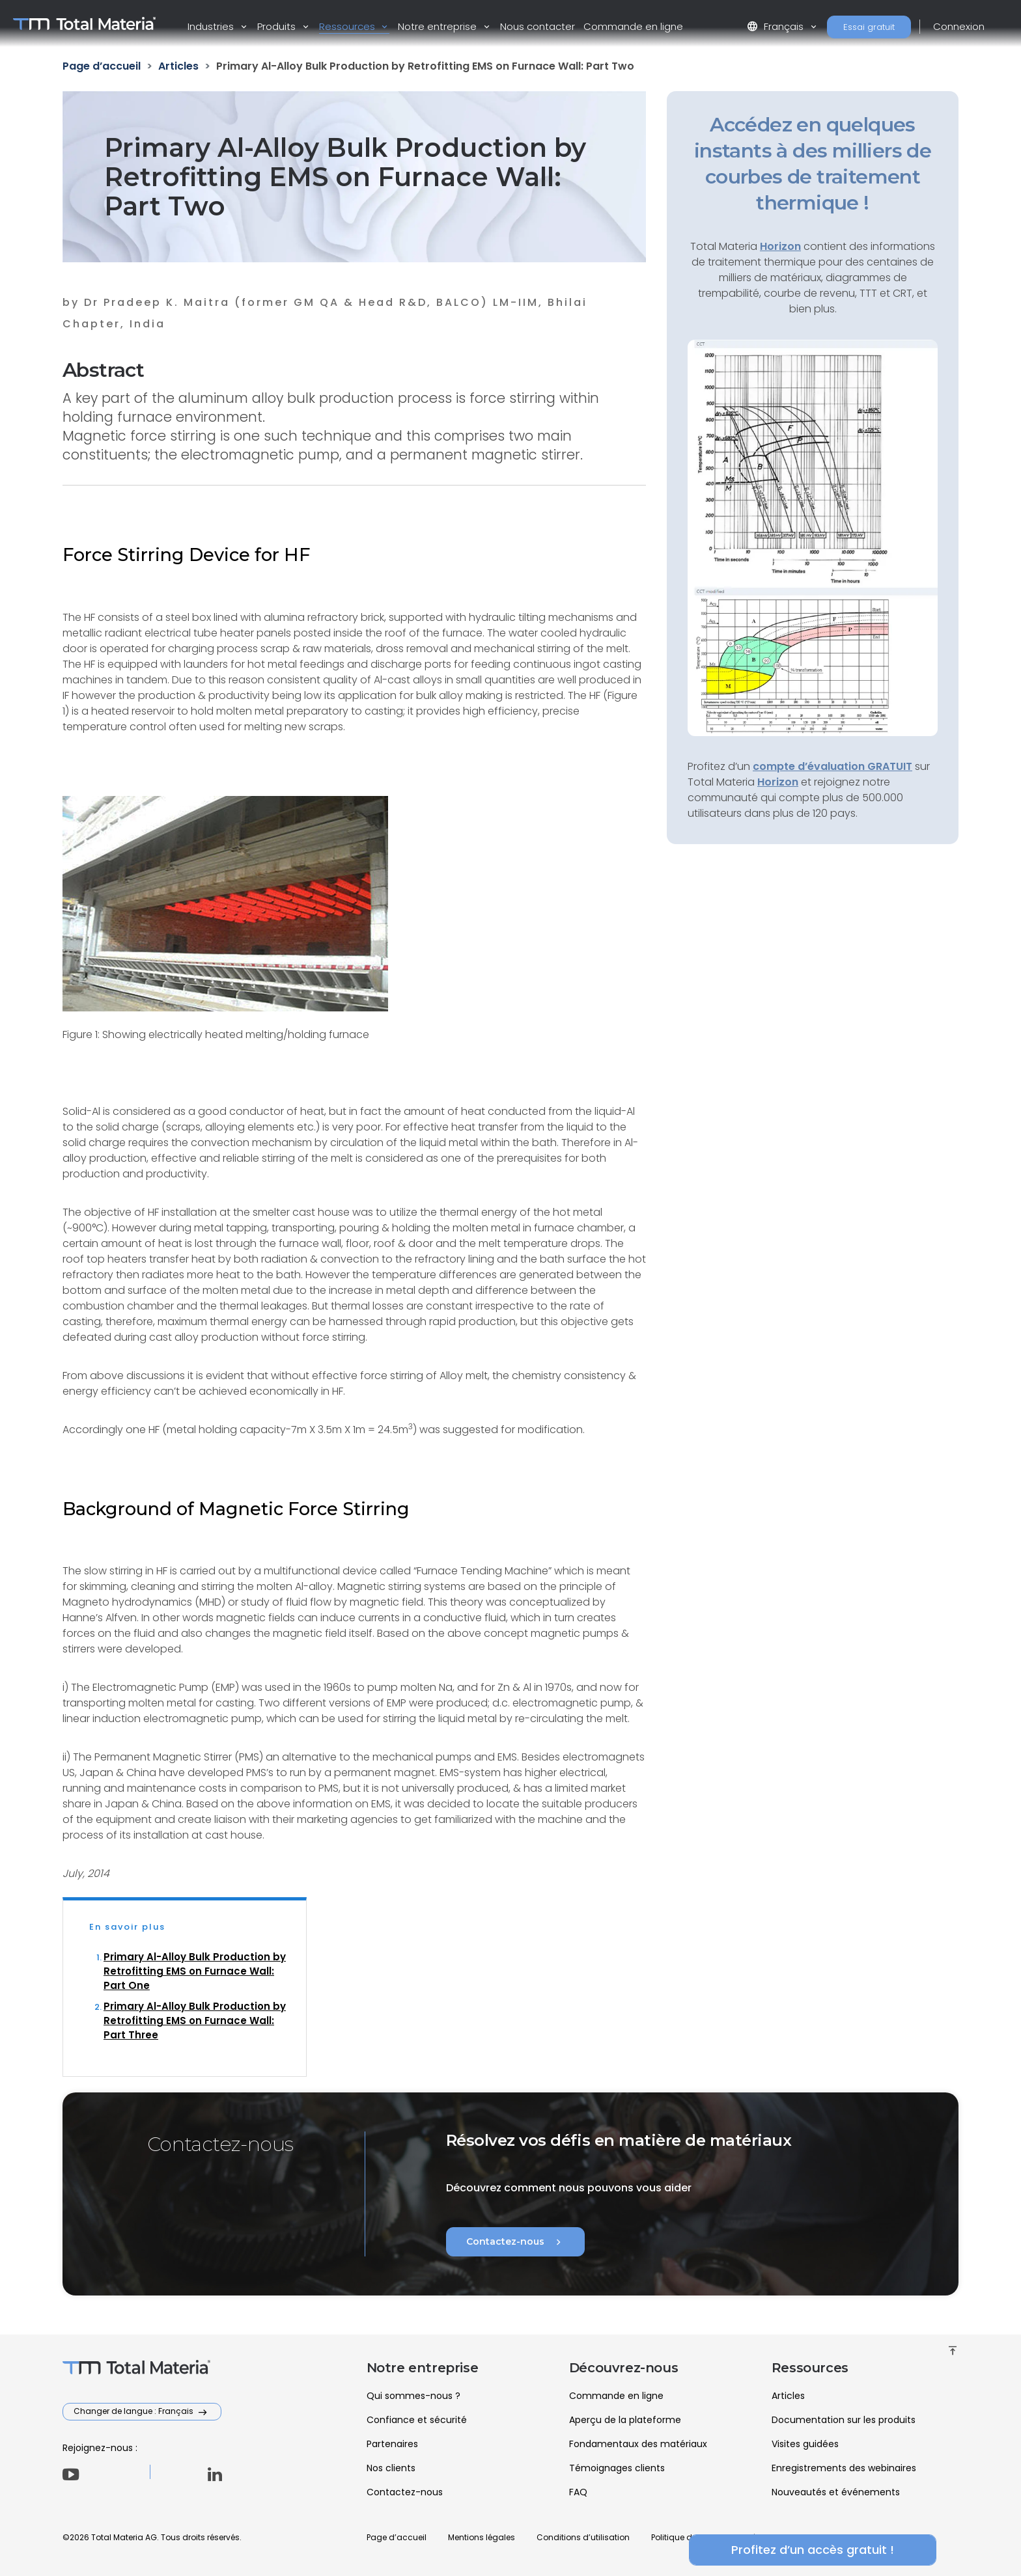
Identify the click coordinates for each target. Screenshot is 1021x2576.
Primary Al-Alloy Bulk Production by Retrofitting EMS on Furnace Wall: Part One (195, 1971)
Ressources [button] (348, 26)
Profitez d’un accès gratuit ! (812, 2550)
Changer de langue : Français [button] (134, 2411)
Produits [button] (277, 26)
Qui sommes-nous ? (413, 2395)
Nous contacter (537, 26)
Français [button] (776, 26)
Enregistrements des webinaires (844, 2467)
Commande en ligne (633, 26)
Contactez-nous (515, 2242)
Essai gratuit (869, 27)
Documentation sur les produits (844, 2419)
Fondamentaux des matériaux (638, 2443)
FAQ (578, 2492)
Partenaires (392, 2443)
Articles (788, 2395)
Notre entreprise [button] (438, 26)
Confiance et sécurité (417, 2419)
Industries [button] (212, 26)
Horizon (777, 781)
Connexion (959, 26)
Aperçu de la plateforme (625, 2419)
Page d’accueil (397, 2537)
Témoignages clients (617, 2467)
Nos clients (391, 2467)
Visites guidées (805, 2443)
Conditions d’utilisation (583, 2537)
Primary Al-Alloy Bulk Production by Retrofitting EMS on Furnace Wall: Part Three (195, 2020)
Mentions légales (481, 2537)
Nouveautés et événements (836, 2492)
